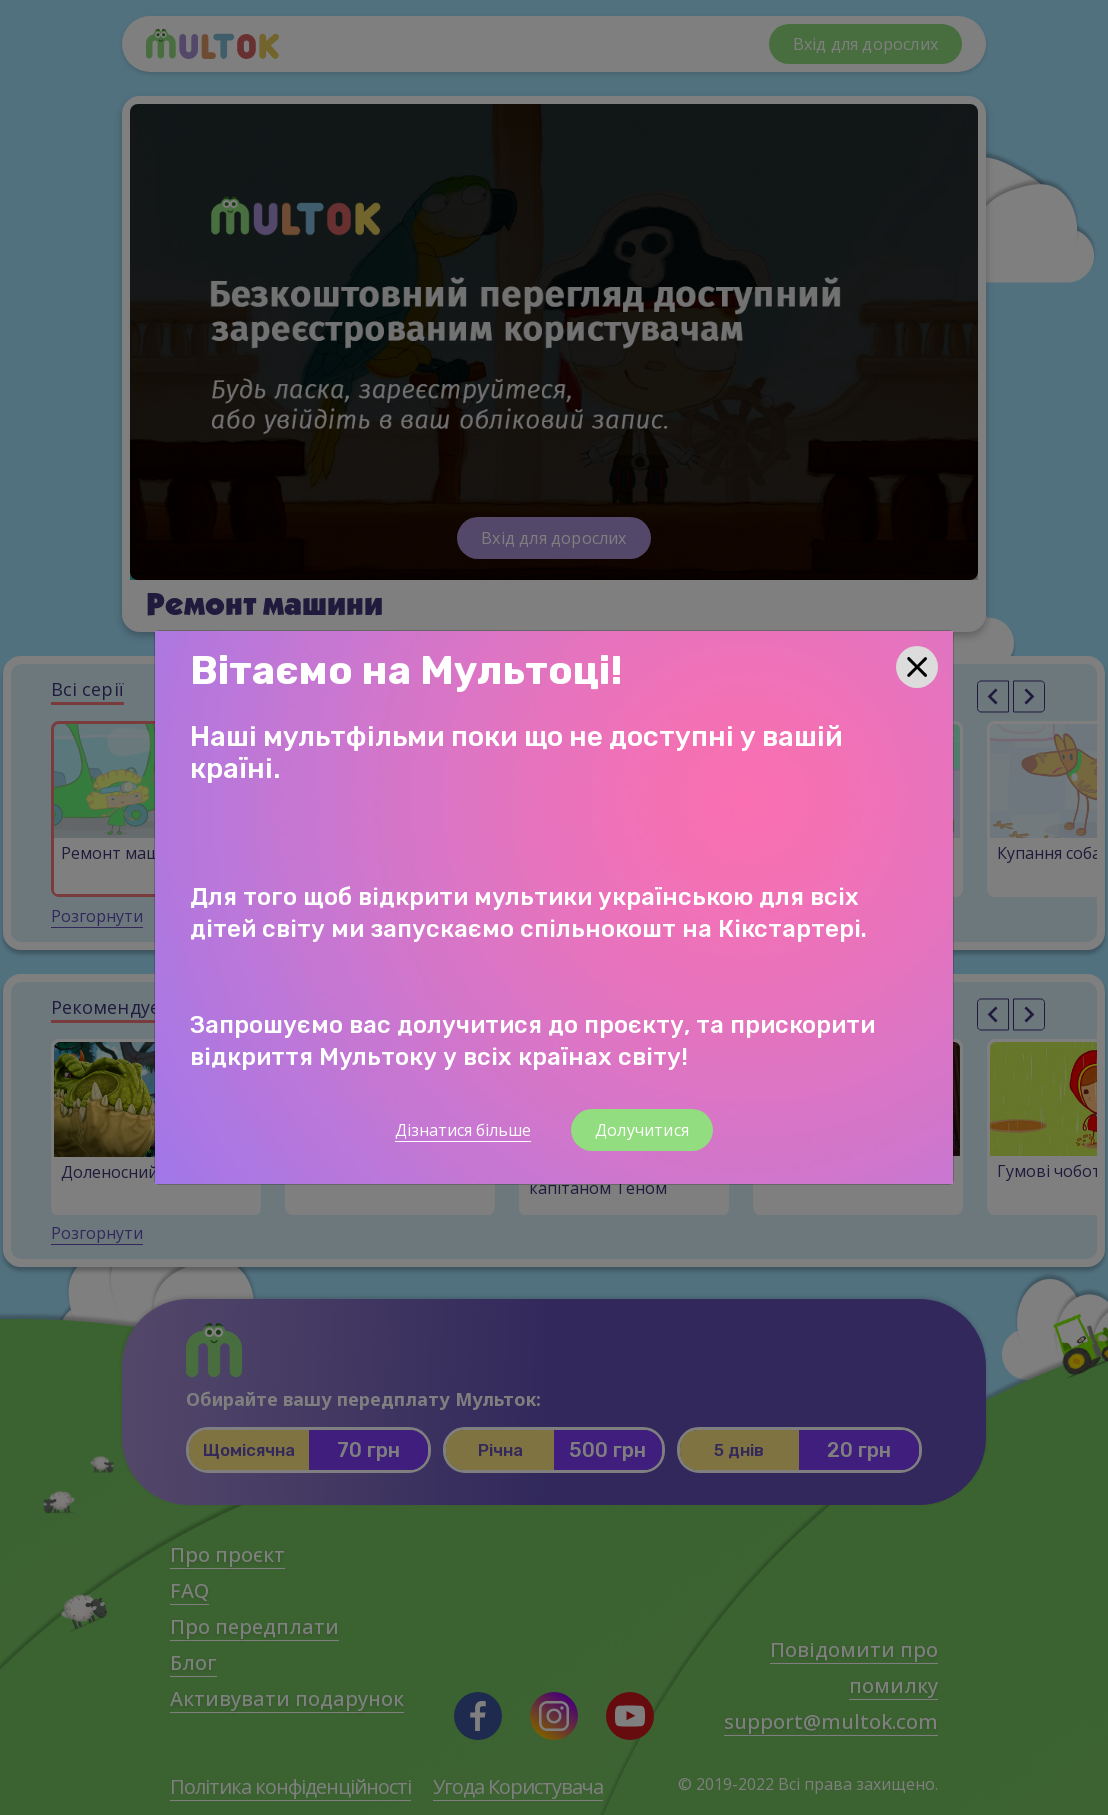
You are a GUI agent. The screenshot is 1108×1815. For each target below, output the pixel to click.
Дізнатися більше (463, 1130)
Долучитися (642, 1130)
